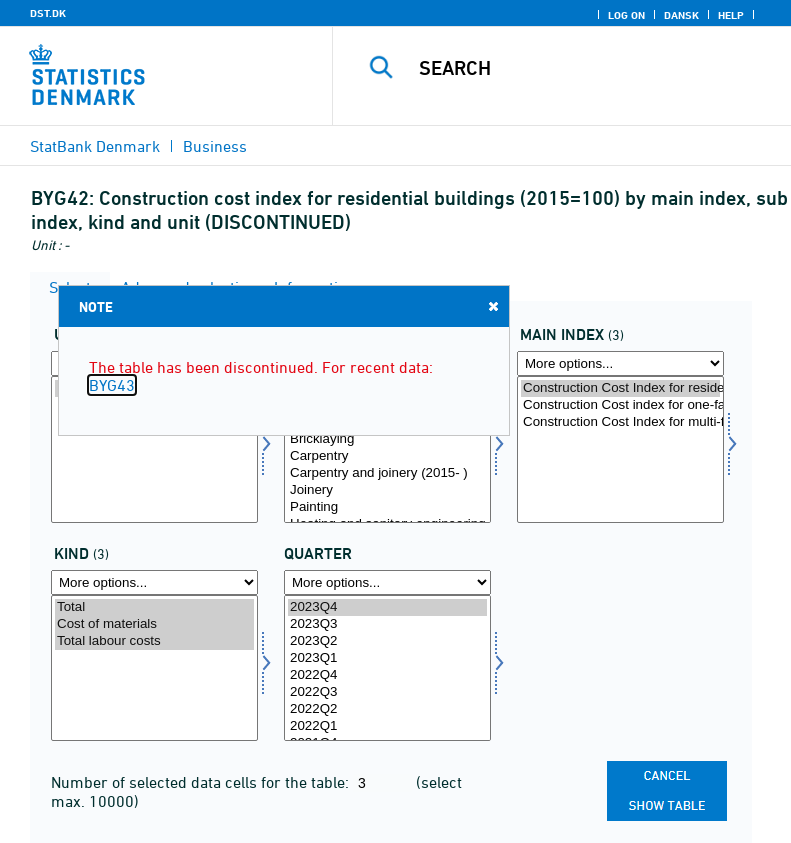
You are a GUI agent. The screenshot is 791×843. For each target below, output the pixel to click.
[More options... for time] (387, 582)
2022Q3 (387, 692)
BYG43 (112, 385)
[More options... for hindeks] (620, 363)
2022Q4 (387, 675)
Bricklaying (387, 439)
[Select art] (154, 668)
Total (154, 607)
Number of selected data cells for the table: (202, 782)
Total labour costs (154, 641)
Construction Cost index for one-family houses (620, 405)
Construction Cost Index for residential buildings (620, 388)
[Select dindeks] (387, 449)
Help (731, 15)
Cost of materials (154, 624)
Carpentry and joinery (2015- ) (387, 473)
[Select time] (387, 668)
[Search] (592, 68)
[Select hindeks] (620, 449)
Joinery (387, 490)
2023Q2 (387, 641)
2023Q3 (387, 624)
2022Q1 (387, 726)
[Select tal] (154, 449)
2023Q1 (387, 658)
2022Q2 (387, 709)
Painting (387, 507)
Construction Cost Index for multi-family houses (620, 422)
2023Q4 (387, 607)
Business (215, 146)
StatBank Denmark (95, 146)
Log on (626, 15)
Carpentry (387, 456)
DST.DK (48, 13)
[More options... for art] (154, 582)
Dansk (681, 15)
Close (492, 305)
